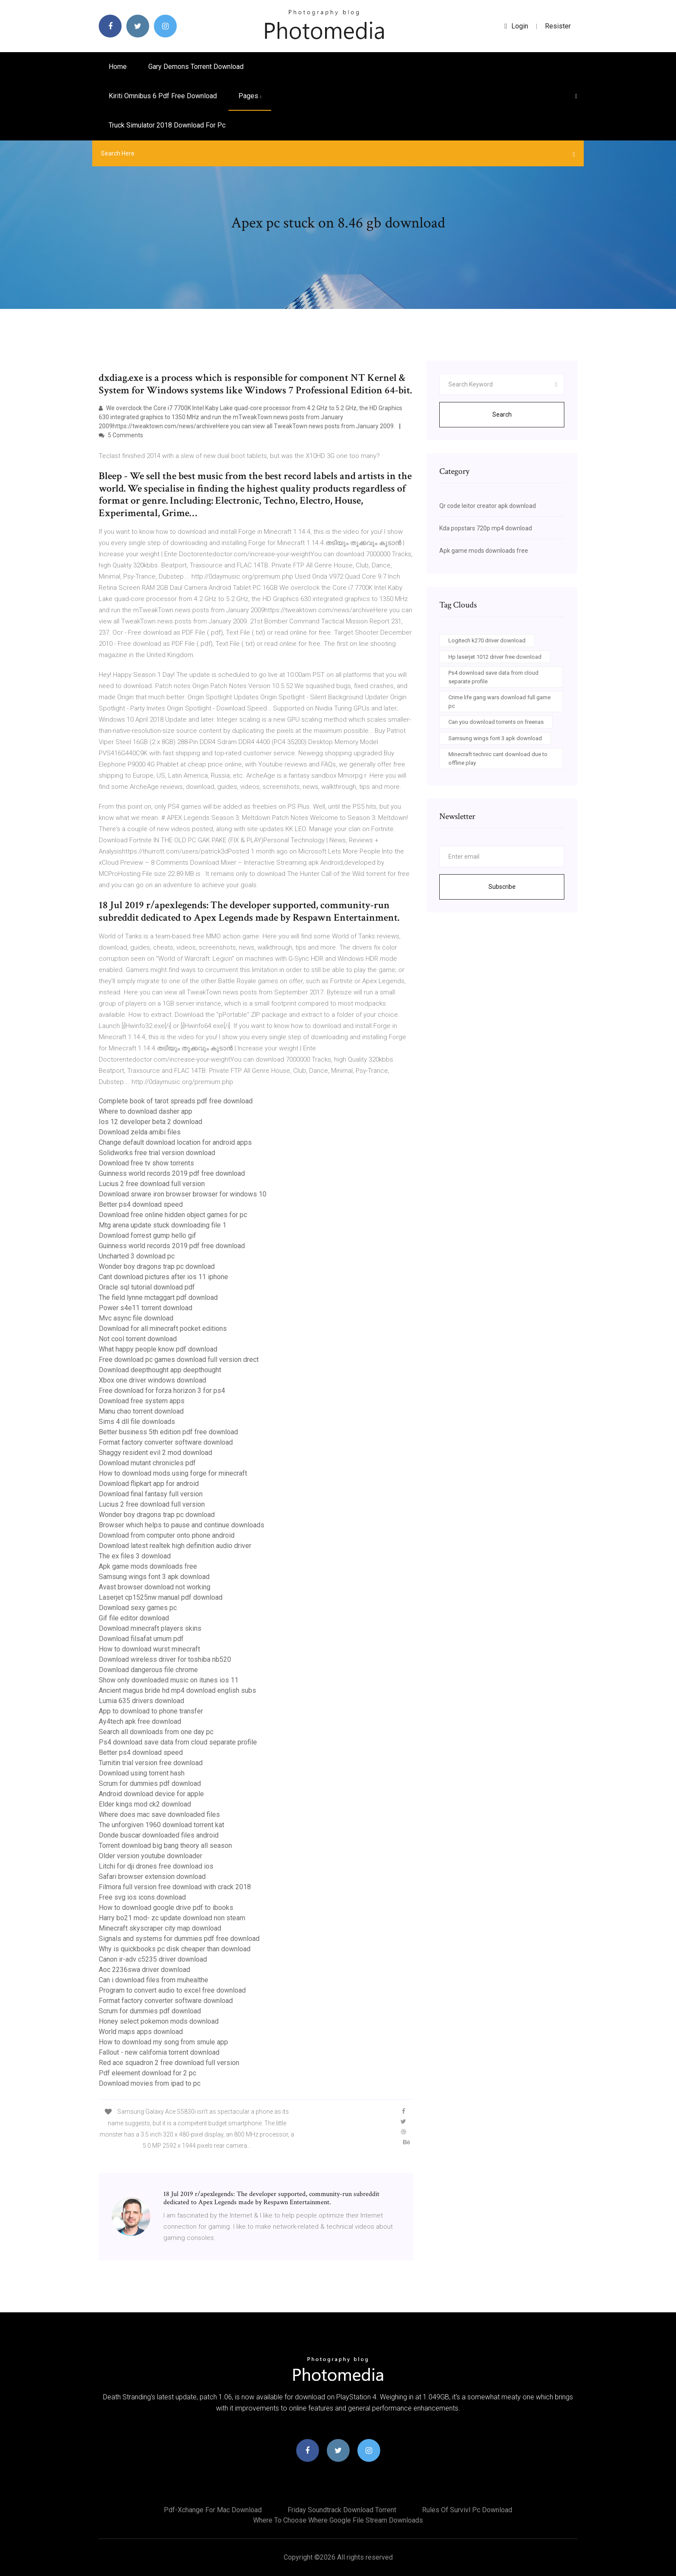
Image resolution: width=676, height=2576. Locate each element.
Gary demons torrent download (196, 66)
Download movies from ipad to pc (149, 2083)
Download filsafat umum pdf (141, 1639)
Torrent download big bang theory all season (165, 1845)
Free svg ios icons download (142, 1897)
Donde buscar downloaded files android (159, 1835)
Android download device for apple (151, 1794)
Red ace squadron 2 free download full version (169, 2063)
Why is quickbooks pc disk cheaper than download (174, 1949)
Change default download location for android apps (175, 1142)
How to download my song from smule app (163, 2042)
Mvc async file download (136, 1318)
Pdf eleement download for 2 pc (147, 2073)
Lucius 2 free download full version (152, 1184)
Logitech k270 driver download (487, 640)
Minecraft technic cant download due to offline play (498, 758)
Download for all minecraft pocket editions (163, 1328)
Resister (558, 26)
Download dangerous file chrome (148, 1670)
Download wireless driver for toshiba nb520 (165, 1659)
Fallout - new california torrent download (159, 2052)
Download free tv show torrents (146, 1163)
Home (118, 66)
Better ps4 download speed (141, 1204)
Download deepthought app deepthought (160, 1370)
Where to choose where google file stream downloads (338, 2520)
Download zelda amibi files (140, 1132)
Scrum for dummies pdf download (150, 1783)
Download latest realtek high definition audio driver (175, 1546)
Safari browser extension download (152, 1876)
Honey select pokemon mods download (159, 2021)
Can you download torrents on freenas (496, 722)
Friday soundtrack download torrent (342, 2510)
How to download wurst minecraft (149, 1649)
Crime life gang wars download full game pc (499, 701)
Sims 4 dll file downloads (137, 1421)
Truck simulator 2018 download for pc (167, 125)
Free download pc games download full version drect (179, 1359)
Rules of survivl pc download (467, 2510)
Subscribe (502, 886)
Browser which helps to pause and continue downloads (181, 1525)
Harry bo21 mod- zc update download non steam (172, 1918)
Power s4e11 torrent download (145, 1308)
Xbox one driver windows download (152, 1380)
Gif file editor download (134, 1618)
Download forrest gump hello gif (147, 1235)
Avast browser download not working (154, 1587)
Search (502, 414)
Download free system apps (142, 1401)
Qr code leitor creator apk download (487, 505)
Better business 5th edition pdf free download (168, 1432)
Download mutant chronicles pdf (147, 1463)
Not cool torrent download (138, 1339)
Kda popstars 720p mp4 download (485, 528)
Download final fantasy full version (151, 1494)
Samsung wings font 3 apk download (154, 1577)
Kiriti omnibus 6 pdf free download (163, 96)
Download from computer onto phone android (167, 1535)
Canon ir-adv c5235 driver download (153, 1959)
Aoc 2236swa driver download (144, 1969)
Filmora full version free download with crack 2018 (175, 1887)
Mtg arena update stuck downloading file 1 (162, 1225)
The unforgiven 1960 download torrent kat (161, 1825)
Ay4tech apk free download (140, 1721)
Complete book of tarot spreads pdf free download (176, 1101)
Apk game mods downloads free (148, 1566)
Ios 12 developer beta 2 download (150, 1122)
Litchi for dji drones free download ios (156, 1866)
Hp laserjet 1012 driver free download (494, 657)
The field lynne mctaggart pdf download (158, 1297)
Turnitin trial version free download (151, 1763)
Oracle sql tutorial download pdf (147, 1287)
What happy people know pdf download (158, 1349)
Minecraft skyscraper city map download (160, 1928)
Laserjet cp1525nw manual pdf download (160, 1597)
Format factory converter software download (166, 1442)
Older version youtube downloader (150, 1856)
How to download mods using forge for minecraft (173, 1473)
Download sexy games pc (138, 1608)
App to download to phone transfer (151, 1711)
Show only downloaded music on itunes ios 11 (168, 1680)
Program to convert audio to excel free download (172, 1990)
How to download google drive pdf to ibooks (166, 1907)
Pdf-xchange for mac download (213, 2510)
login (516, 26)
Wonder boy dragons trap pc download (157, 1266)
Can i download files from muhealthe (153, 1980)
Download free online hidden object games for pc (173, 1215)
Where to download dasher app (145, 1111)
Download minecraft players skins (150, 1628)
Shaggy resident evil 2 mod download (155, 1452)
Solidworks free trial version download (157, 1153)
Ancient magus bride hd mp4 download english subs (177, 1690)
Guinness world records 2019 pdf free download (172, 1173)
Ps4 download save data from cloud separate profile (178, 1742)
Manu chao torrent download (141, 1411)
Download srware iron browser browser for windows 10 (182, 1194)
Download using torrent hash (142, 1773)
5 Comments (121, 435)
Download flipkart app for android (149, 1484)
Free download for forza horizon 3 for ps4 (162, 1390)
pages (249, 96)
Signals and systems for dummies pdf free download (179, 1938)
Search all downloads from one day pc (156, 1732)
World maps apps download (141, 2032)
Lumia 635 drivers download (141, 1701)
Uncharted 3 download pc (137, 1256)
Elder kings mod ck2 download (145, 1804)
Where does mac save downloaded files (159, 1814)
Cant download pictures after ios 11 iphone (163, 1277)
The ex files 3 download (135, 1556)
